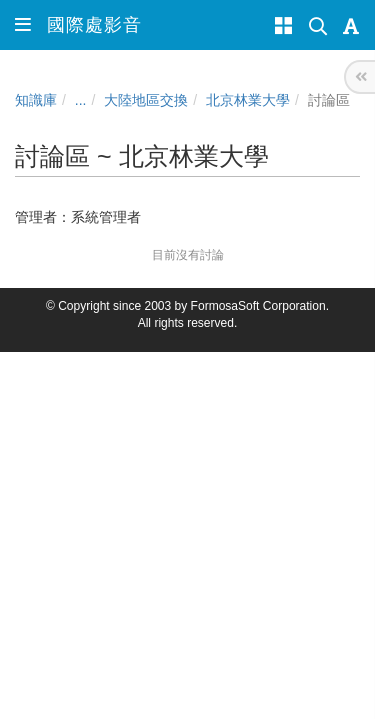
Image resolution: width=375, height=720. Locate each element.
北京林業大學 (248, 100)
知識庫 (36, 100)
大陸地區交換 (146, 100)
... (81, 100)
